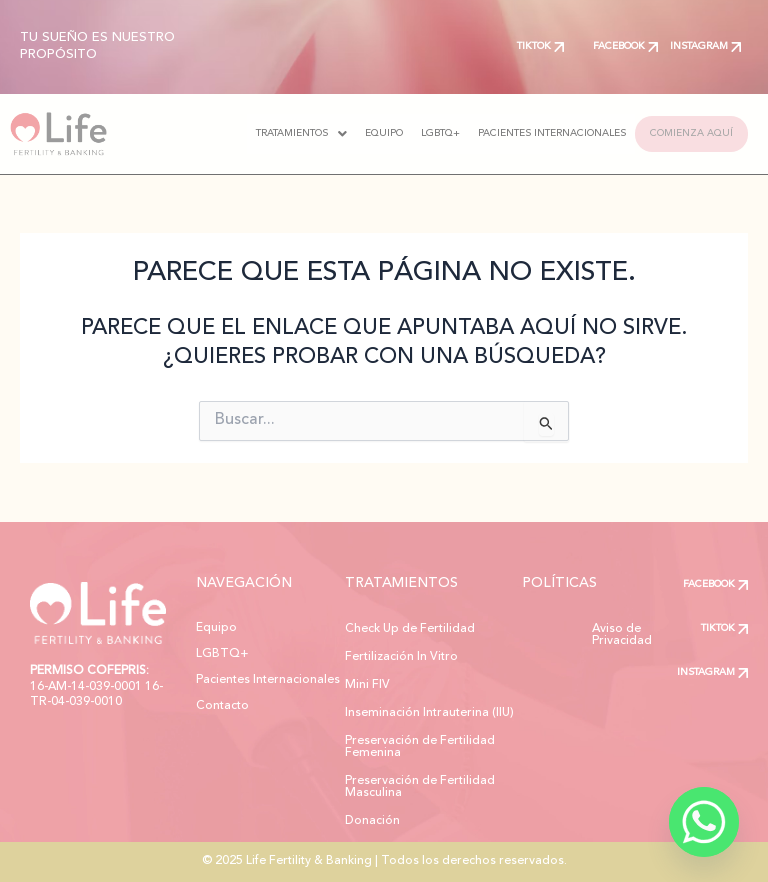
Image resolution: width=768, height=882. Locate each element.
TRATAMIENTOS (279, 134)
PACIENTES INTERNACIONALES (530, 133)
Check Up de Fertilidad (410, 629)
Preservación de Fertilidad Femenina (420, 747)
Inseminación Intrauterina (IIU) (429, 713)
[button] (279, 134)
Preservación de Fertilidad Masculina (420, 787)
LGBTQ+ (418, 133)
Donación (372, 821)
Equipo (216, 628)
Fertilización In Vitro (401, 657)
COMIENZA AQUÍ (680, 133)
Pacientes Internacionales (268, 680)
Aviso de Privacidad (592, 629)
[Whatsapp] (704, 822)
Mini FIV (367, 685)
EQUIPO (362, 133)
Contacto (222, 706)
